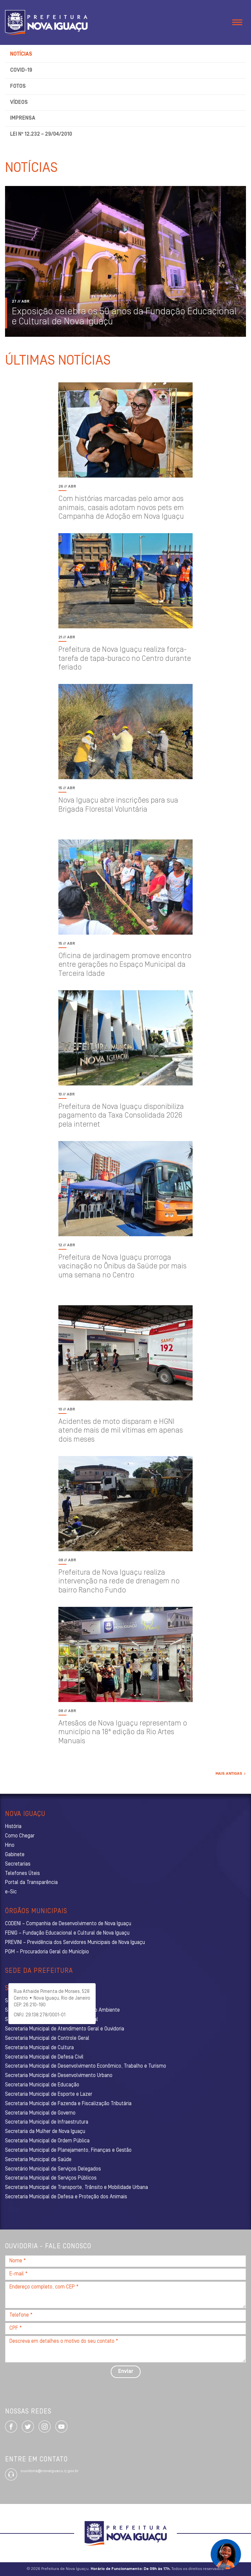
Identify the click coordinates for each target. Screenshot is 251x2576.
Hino (9, 1845)
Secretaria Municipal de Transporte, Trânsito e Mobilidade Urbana (76, 2187)
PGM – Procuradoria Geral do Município (47, 1952)
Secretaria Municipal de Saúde (38, 2159)
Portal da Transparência (31, 1882)
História (13, 1826)
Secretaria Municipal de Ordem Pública (47, 2141)
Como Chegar (20, 1836)
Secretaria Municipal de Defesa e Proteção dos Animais (66, 2197)
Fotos (18, 86)
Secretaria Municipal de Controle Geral (47, 2038)
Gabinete (14, 1855)
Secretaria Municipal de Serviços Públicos (51, 2178)
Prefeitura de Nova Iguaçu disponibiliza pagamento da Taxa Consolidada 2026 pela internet (121, 1116)
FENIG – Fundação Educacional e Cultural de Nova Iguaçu (67, 1933)
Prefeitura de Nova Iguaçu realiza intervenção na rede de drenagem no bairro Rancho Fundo (119, 1581)
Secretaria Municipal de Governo (40, 2113)
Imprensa (22, 118)
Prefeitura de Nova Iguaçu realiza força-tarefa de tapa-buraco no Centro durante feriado (124, 659)
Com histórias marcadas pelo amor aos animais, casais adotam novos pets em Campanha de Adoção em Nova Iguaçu (121, 508)
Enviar (125, 2371)
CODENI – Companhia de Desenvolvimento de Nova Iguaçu (68, 1924)
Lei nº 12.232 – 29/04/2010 (41, 134)
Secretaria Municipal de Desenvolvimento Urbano (58, 2075)
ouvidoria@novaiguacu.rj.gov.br (49, 2471)
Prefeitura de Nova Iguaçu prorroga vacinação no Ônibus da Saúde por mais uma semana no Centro (122, 1266)
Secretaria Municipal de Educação (42, 2085)
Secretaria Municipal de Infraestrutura (46, 2122)
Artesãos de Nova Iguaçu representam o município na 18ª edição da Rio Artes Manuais (122, 1732)
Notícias (21, 54)
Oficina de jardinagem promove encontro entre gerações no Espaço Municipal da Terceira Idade (124, 965)
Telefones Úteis (22, 1873)
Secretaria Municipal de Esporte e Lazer (48, 2094)
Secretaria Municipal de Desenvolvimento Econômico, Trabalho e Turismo (85, 2066)
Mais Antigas (230, 1773)
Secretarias (18, 1864)
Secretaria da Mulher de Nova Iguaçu (45, 2131)
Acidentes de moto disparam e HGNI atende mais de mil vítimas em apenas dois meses (120, 1431)
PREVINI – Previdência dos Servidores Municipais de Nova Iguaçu (75, 1942)
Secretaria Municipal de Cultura (39, 2048)
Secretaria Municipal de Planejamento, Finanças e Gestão (68, 2150)
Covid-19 (21, 70)
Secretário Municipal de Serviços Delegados (53, 2169)
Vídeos (19, 102)
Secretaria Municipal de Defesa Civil (44, 2057)
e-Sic (11, 1892)
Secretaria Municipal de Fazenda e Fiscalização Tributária (68, 2104)
